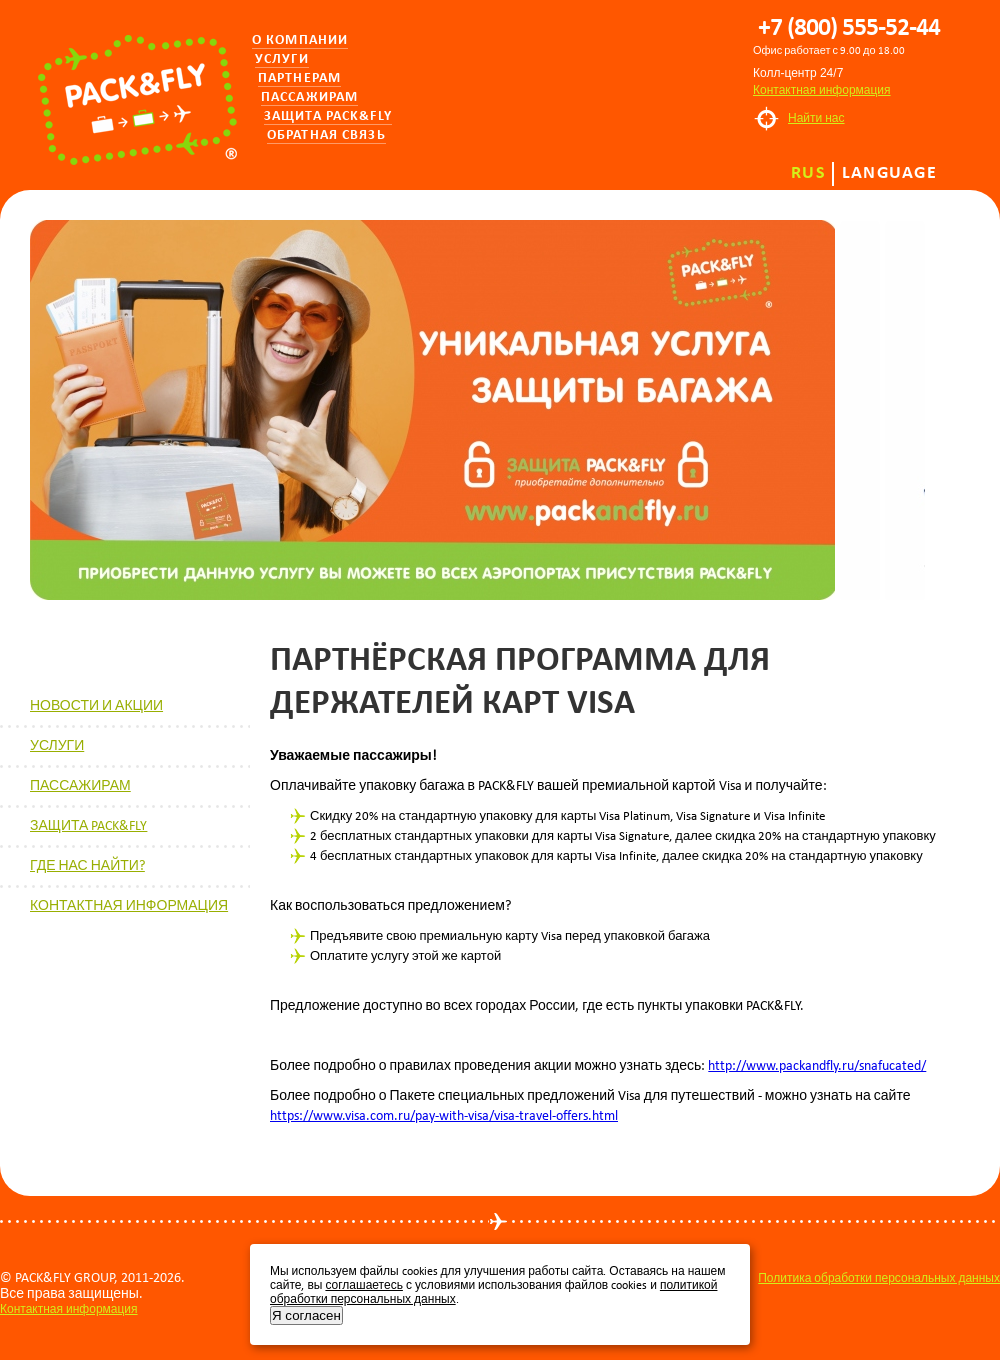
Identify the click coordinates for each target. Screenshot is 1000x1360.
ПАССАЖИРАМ (80, 785)
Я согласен (306, 1315)
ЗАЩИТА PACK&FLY (88, 825)
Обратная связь (326, 135)
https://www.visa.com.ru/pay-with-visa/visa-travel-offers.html (444, 1115)
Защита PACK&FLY (328, 116)
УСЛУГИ (57, 745)
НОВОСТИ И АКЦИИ (96, 705)
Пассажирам (309, 97)
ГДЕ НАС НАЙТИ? (87, 865)
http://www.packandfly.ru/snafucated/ (817, 1065)
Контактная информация (822, 90)
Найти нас (816, 118)
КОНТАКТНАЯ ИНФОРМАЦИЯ (129, 905)
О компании (300, 40)
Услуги (282, 59)
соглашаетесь (363, 1285)
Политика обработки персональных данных (879, 1278)
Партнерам (299, 78)
